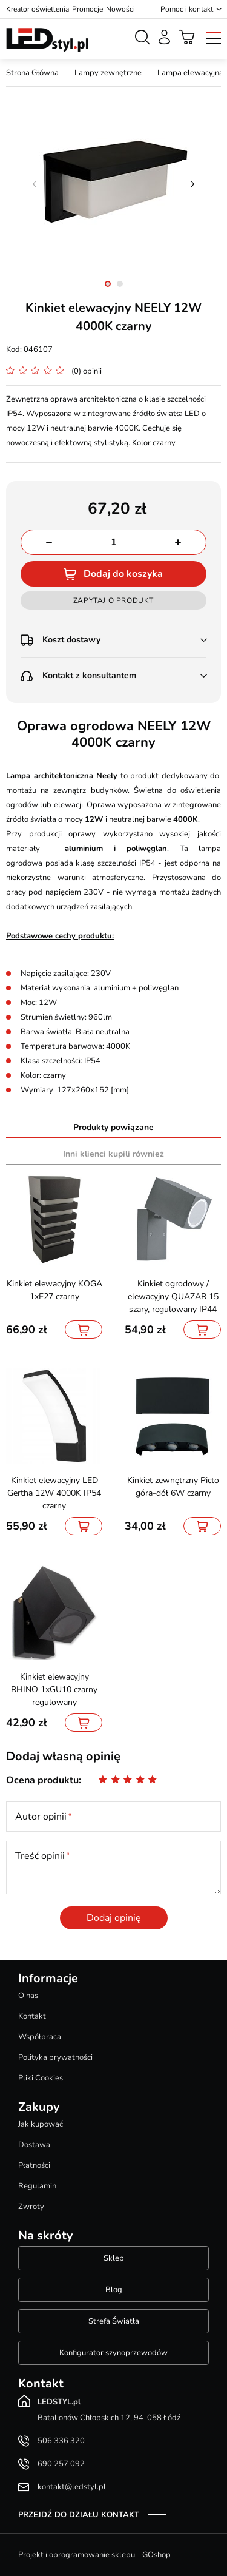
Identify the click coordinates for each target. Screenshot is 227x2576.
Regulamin (37, 2186)
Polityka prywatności (55, 2057)
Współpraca (39, 2036)
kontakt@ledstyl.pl (72, 2486)
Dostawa (34, 2144)
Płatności (34, 2165)
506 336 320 (61, 2440)
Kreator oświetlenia (37, 9)
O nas (28, 1995)
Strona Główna (32, 72)
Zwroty (31, 2206)
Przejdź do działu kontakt (78, 2514)
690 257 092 (61, 2463)
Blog (113, 2289)
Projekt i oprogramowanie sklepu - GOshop (94, 2554)
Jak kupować (40, 2124)
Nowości (120, 9)
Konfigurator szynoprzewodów (113, 2352)
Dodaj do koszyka (123, 573)
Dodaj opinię (114, 1918)
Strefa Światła (113, 2321)
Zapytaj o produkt (113, 600)
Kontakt (32, 2016)
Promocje (87, 9)
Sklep (114, 2258)
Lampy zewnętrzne (108, 72)
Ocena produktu (42, 1780)
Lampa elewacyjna (190, 72)
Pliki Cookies (40, 2078)
